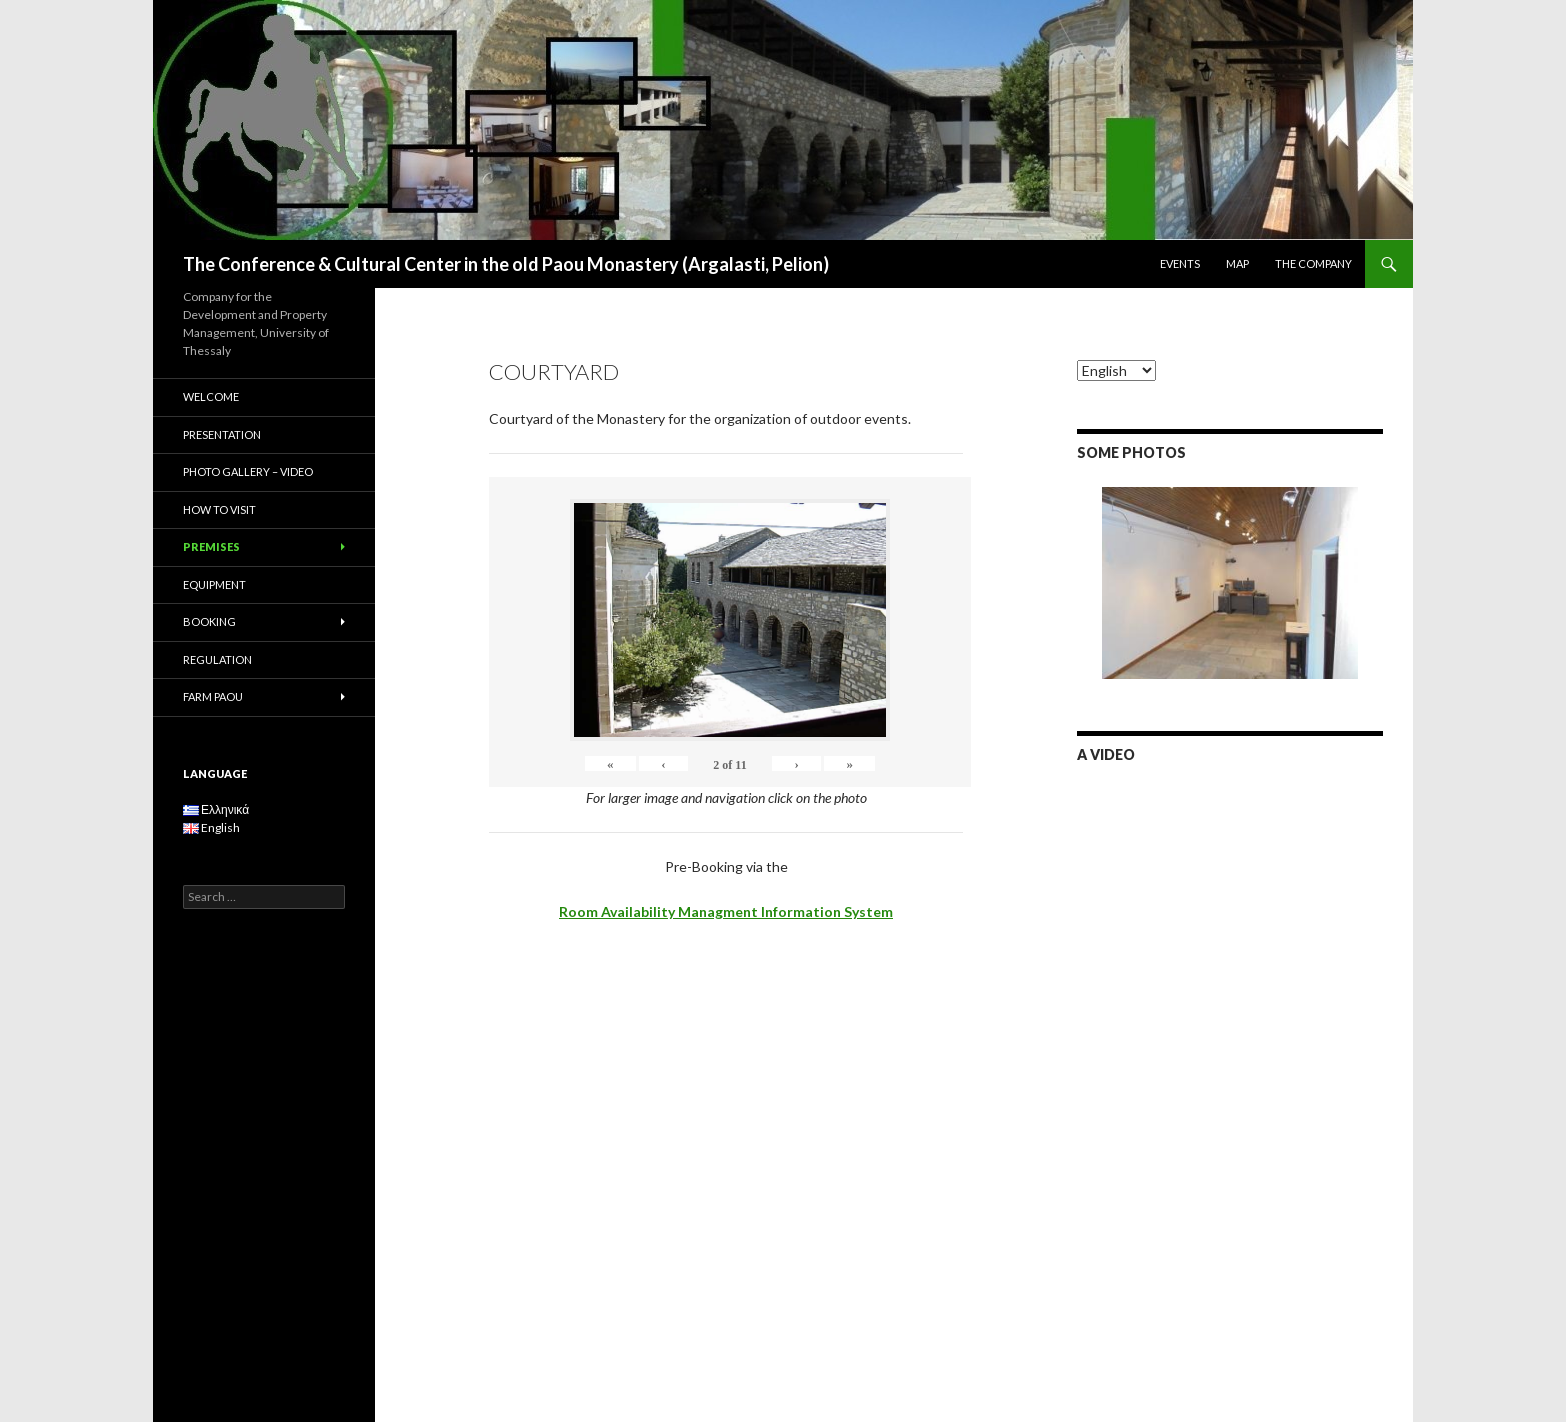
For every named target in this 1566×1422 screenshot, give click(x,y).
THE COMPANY (1313, 263)
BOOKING (209, 621)
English (211, 827)
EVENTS (1180, 263)
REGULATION (217, 659)
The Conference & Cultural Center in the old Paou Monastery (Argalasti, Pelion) (506, 264)
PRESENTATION (222, 434)
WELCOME (211, 396)
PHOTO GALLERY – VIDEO (248, 471)
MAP (1237, 263)
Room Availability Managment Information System (726, 911)
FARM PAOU (213, 696)
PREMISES (211, 546)
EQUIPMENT (214, 584)
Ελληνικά (216, 809)
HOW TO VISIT (219, 509)
